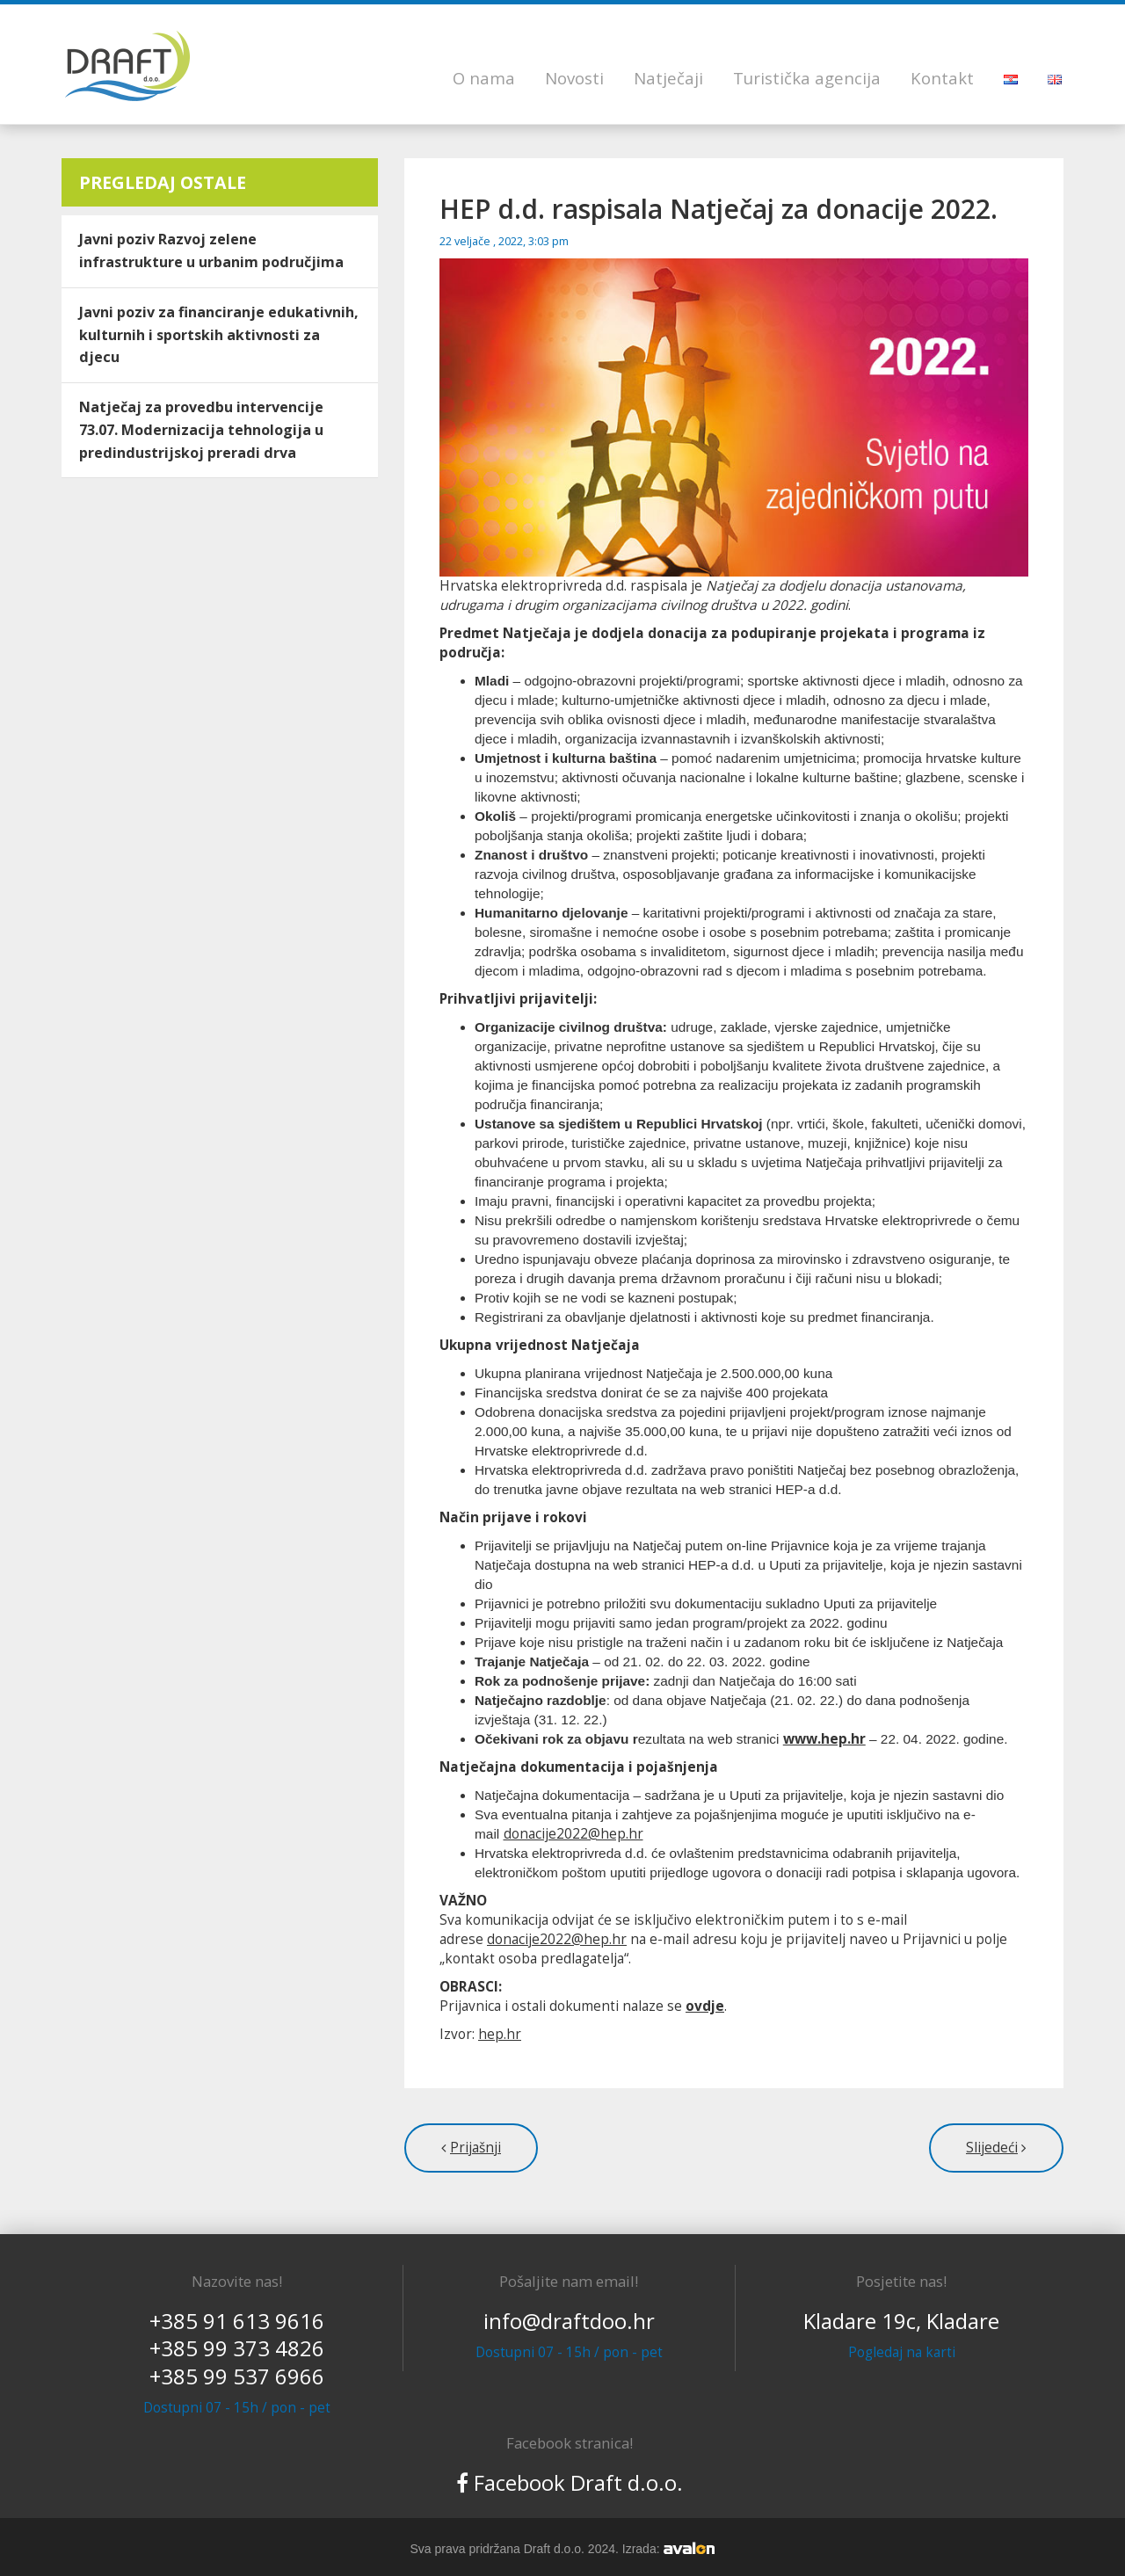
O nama (484, 78)
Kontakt (942, 78)
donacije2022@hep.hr (573, 1834)
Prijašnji (475, 2147)
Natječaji (668, 78)
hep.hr (499, 2034)
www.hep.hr (824, 1739)
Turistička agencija (807, 78)
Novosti (574, 78)
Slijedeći (992, 2147)
